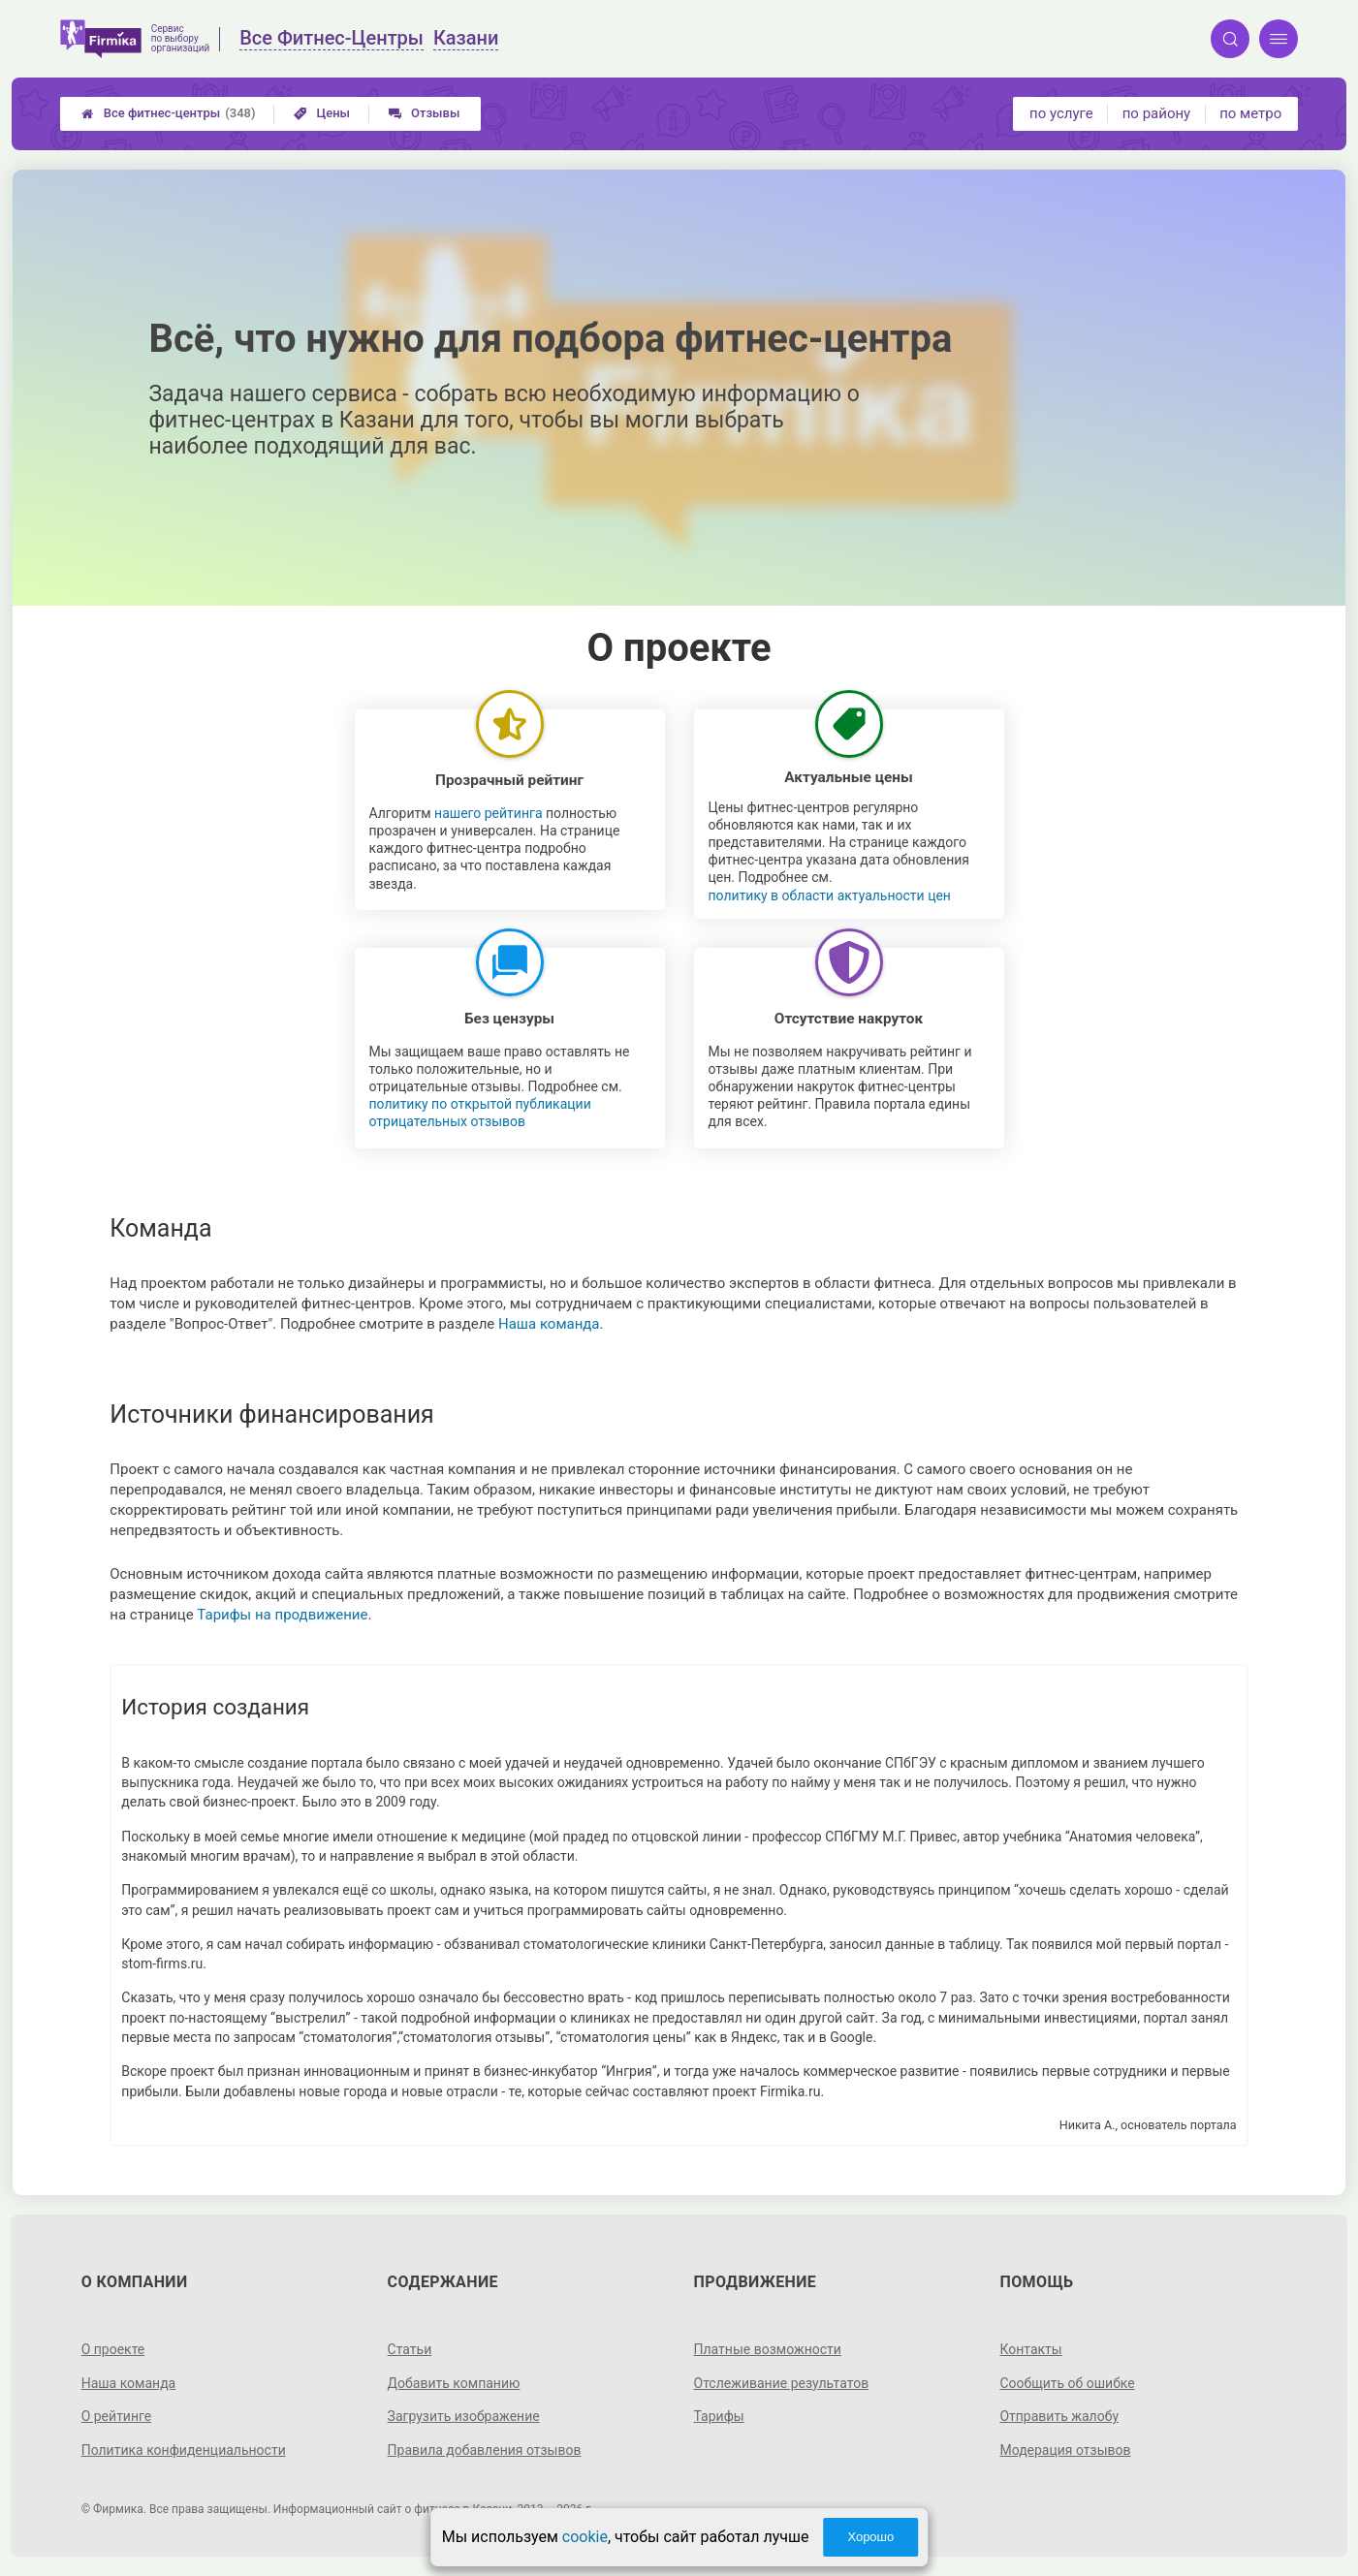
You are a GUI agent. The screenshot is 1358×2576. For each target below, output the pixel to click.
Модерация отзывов (1064, 2450)
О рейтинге (116, 2416)
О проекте (113, 2349)
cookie (585, 2537)
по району (1156, 113)
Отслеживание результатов (781, 2383)
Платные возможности (767, 2349)
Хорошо (870, 2536)
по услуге (1061, 113)
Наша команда (549, 1324)
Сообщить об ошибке (1066, 2383)
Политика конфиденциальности (183, 2450)
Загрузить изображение (464, 2416)
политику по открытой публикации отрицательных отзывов (480, 1112)
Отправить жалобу (1059, 2416)
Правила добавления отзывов (485, 2450)
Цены (322, 113)
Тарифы (719, 2416)
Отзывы (424, 113)
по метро (1250, 113)
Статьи (410, 2349)
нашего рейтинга (488, 813)
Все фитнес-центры (168, 113)
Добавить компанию (454, 2383)
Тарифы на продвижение (282, 1614)
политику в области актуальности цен (830, 895)
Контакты (1030, 2349)
